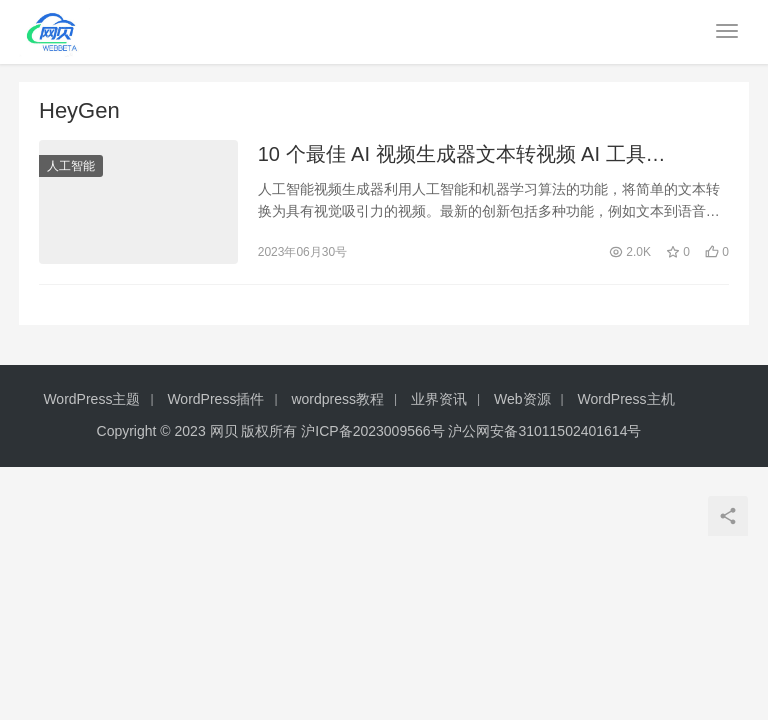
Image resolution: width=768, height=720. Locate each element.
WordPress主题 (91, 399)
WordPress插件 (215, 399)
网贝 (224, 431)
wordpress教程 (337, 399)
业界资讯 (439, 399)
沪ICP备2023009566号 (374, 431)
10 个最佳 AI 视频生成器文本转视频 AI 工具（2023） (452, 155)
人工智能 (71, 166)
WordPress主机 (626, 399)
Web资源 (522, 399)
